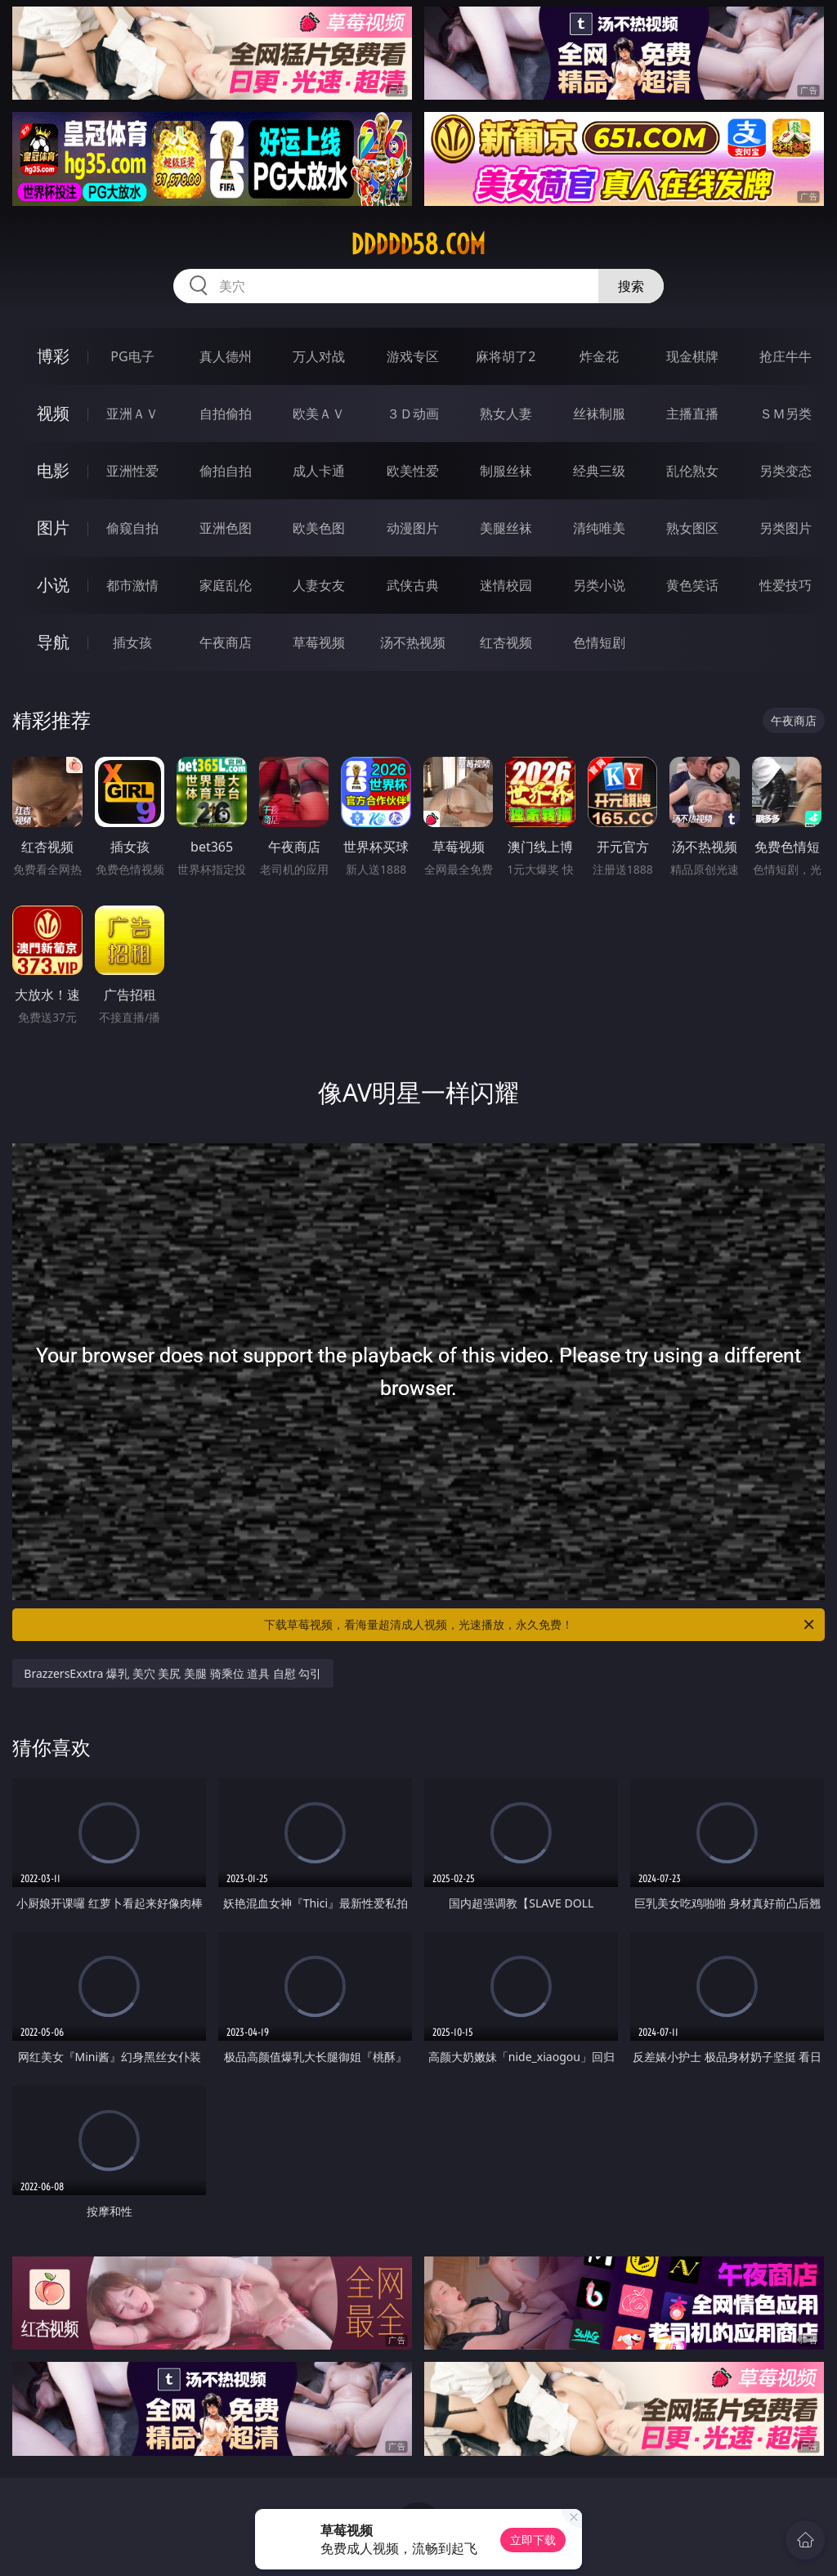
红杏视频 (506, 642)
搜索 (631, 286)
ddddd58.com (418, 244)
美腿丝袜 (506, 528)
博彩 (53, 356)
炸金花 (599, 356)
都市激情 (132, 585)
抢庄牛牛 (785, 356)
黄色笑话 (692, 585)
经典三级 (599, 471)
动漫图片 (413, 528)
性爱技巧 (785, 585)
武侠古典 (413, 585)
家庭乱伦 (225, 585)
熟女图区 (692, 528)
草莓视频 (319, 642)
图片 (53, 528)
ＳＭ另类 (785, 414)
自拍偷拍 (225, 414)
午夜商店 (225, 642)
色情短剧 (599, 642)
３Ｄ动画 (413, 414)
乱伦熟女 (692, 471)
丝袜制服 (599, 414)
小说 (53, 585)
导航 (53, 642)
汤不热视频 (412, 642)
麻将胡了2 (505, 356)
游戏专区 (413, 356)
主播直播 (692, 414)
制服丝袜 (506, 471)
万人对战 (319, 356)
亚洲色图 (225, 528)
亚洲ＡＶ (132, 414)
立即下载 (533, 2539)
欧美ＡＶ (319, 414)
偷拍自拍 (225, 471)
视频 (53, 413)
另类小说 (599, 585)
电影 (53, 470)
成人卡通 (319, 471)
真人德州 (225, 356)
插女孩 (132, 642)
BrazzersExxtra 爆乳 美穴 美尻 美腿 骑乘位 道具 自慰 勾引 (172, 1673)
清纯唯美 (599, 528)
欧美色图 (319, 528)
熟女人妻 (506, 414)
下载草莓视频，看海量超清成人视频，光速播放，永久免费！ (540, 1625)
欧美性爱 (413, 471)
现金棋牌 (692, 356)
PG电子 (132, 356)
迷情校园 (506, 585)
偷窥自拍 (132, 528)
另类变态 (785, 471)
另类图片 (785, 528)
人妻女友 (319, 585)
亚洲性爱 (132, 471)
